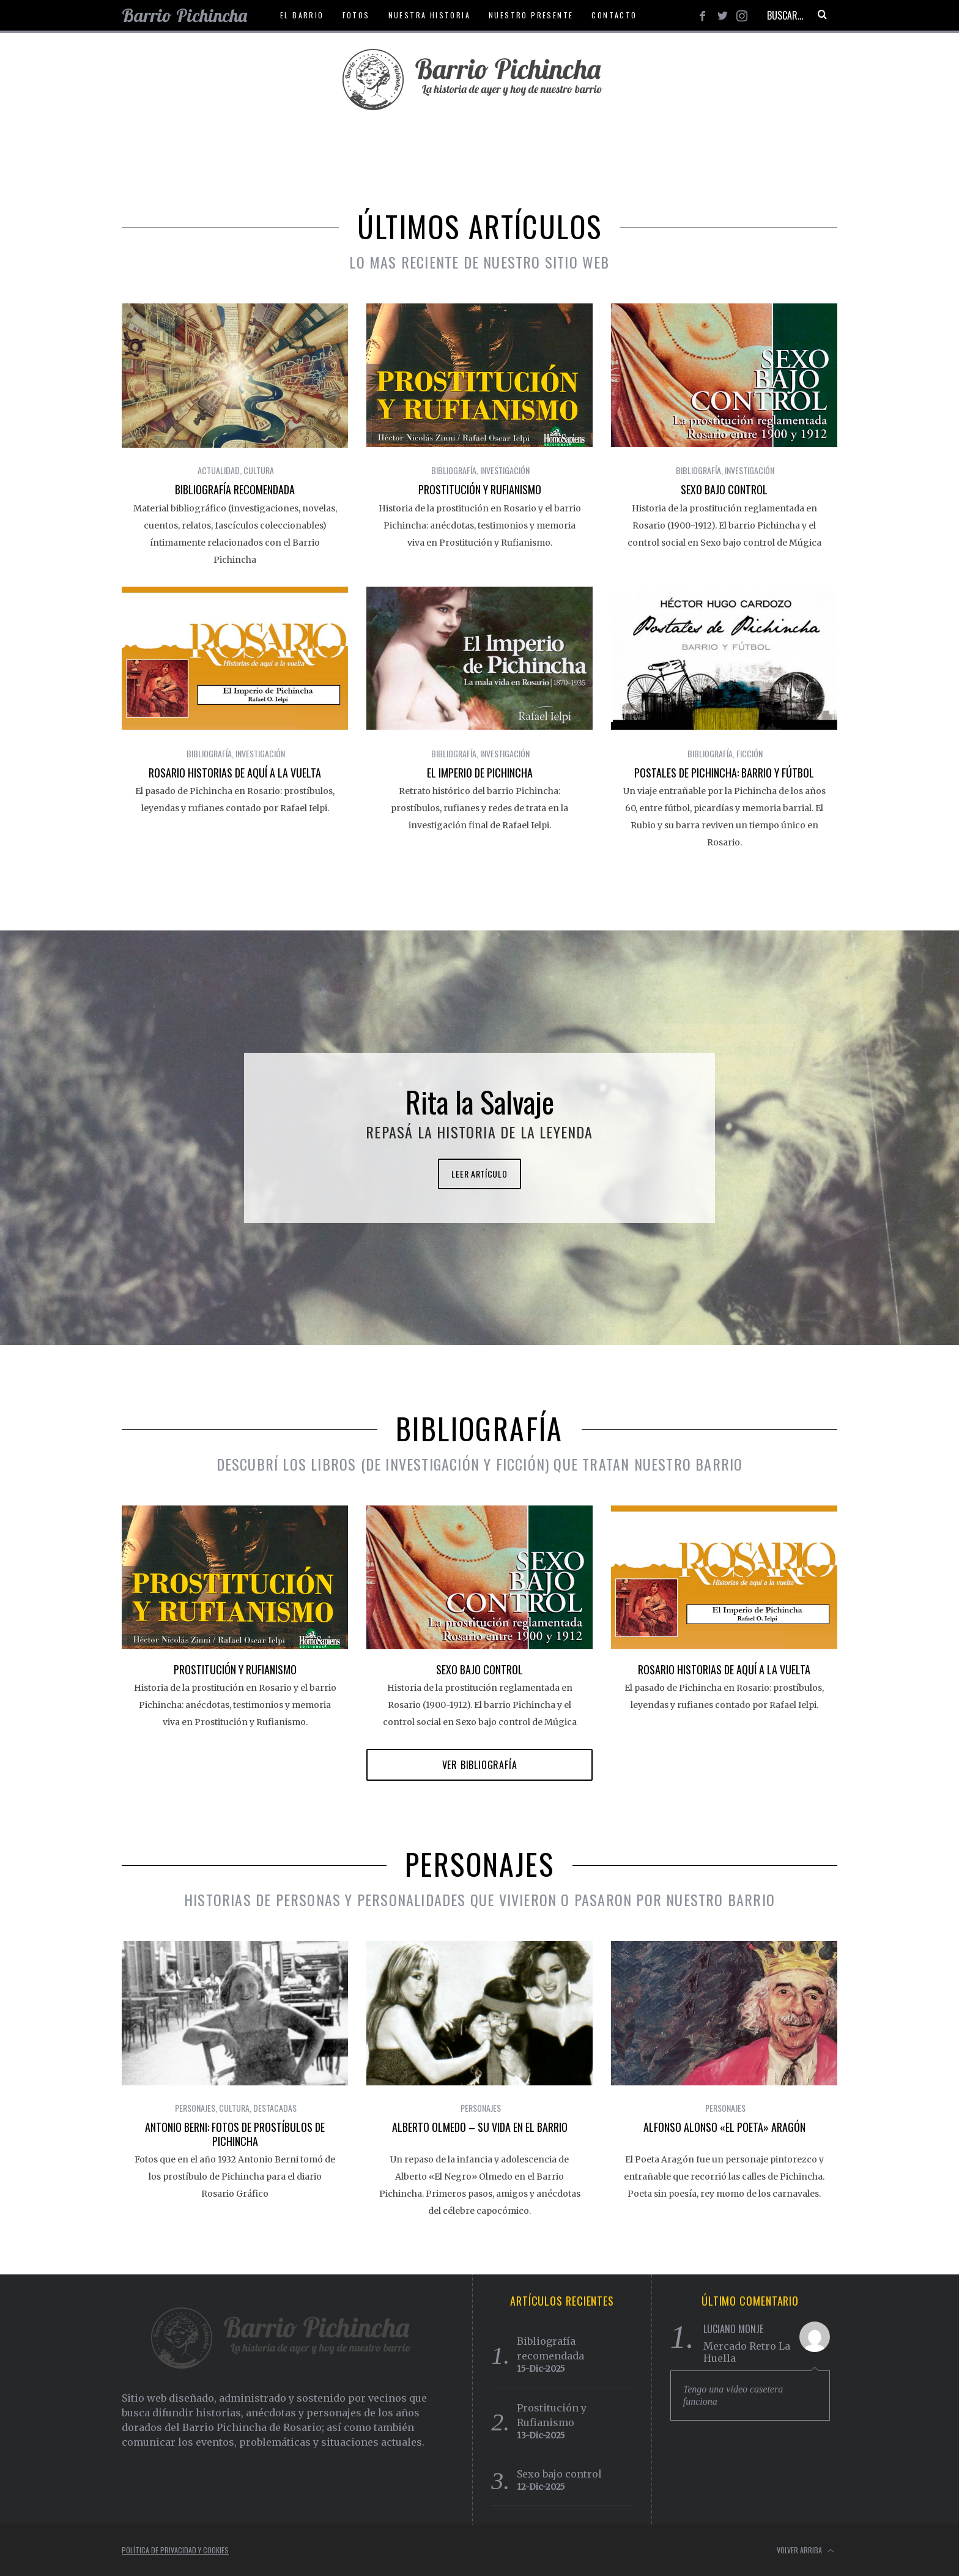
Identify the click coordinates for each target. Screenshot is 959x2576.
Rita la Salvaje (479, 1101)
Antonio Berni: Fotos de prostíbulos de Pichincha (235, 2134)
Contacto (614, 15)
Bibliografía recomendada (235, 489)
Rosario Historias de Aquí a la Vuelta (235, 773)
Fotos (356, 15)
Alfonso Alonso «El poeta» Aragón (724, 2127)
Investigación (505, 470)
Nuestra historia (429, 15)
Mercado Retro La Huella (746, 2352)
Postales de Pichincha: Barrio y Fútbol (724, 773)
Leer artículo (479, 1173)
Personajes (195, 2107)
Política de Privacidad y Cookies (175, 2550)
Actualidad (219, 470)
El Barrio (302, 15)
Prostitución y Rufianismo (479, 489)
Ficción (749, 753)
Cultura (258, 470)
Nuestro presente (531, 15)
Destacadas (275, 2107)
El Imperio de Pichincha (480, 773)
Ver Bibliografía (479, 1765)
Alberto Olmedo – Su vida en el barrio (480, 2127)
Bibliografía (453, 470)
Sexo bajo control (724, 489)
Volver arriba (805, 2551)
